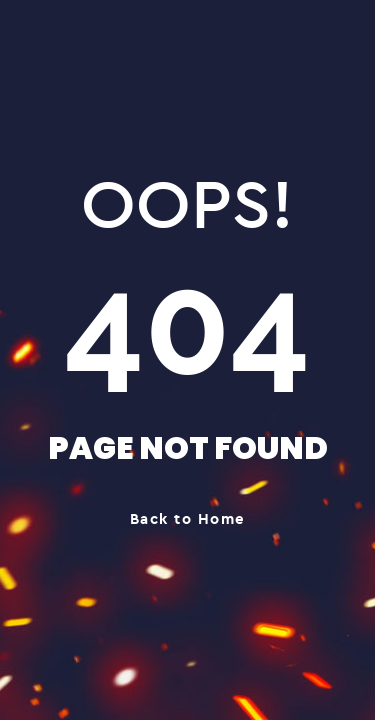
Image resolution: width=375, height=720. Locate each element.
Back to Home (188, 518)
